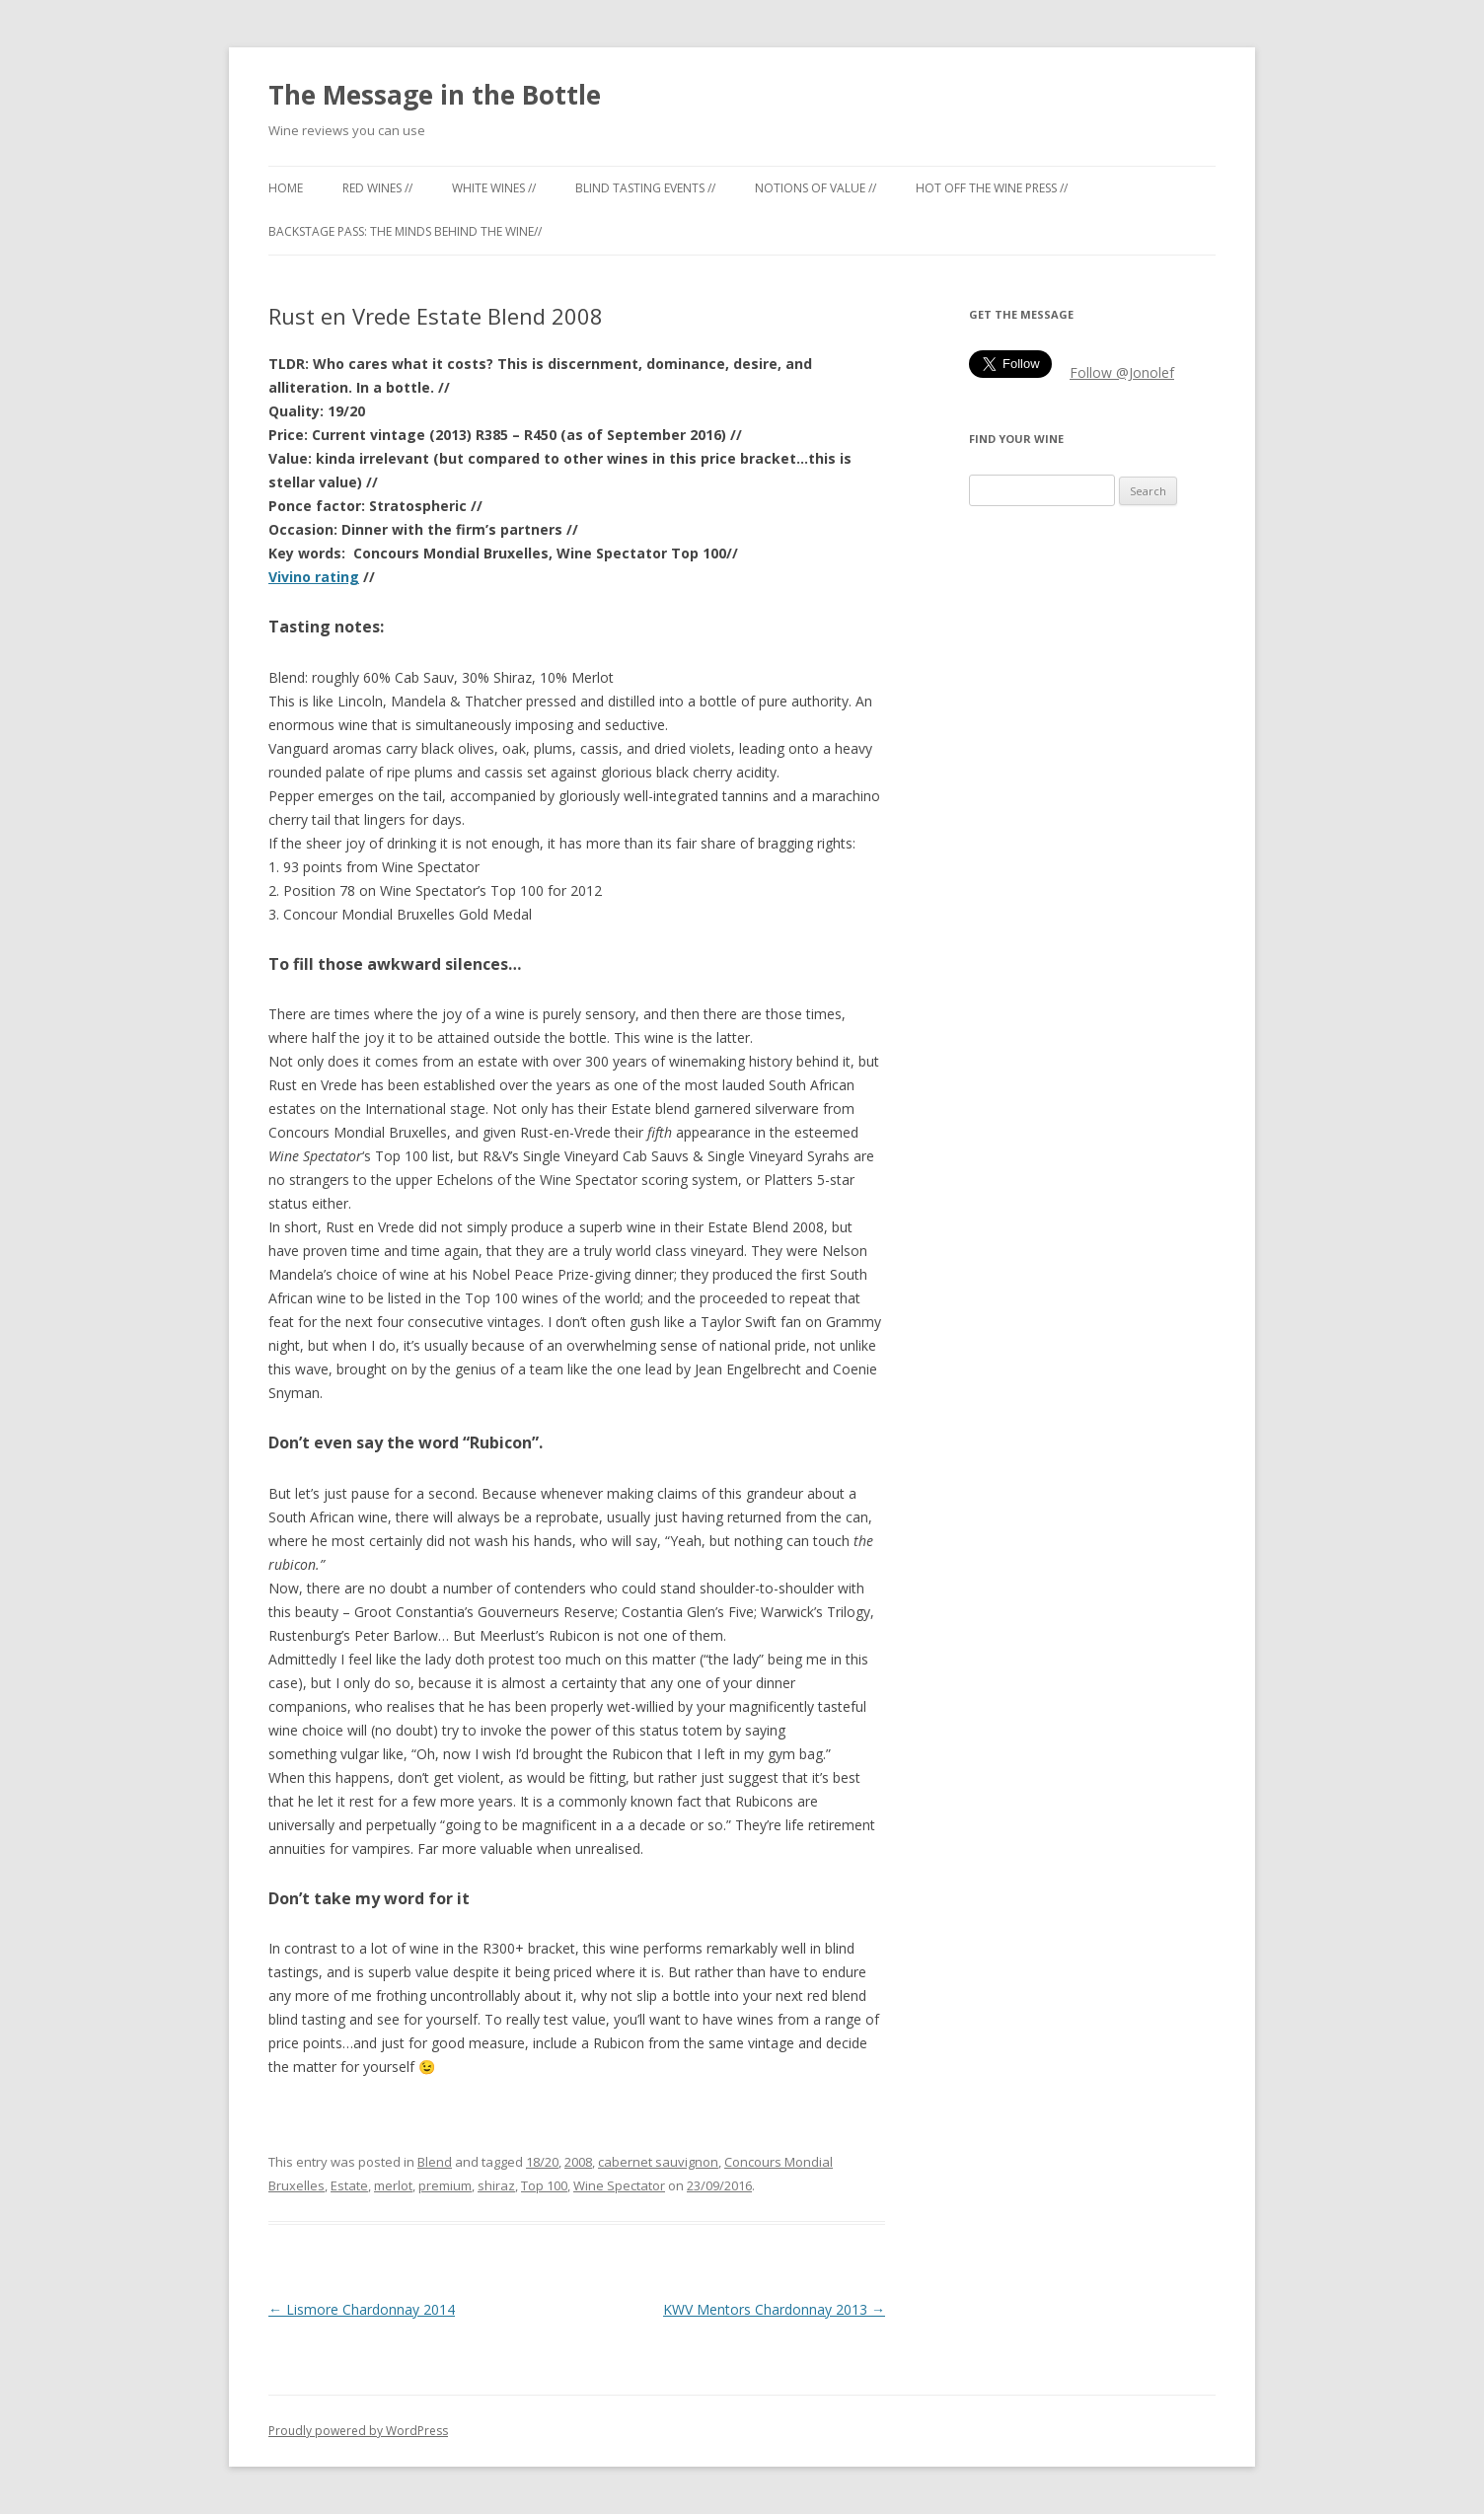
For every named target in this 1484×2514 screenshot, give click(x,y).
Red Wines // (377, 188)
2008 (578, 2162)
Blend (434, 2162)
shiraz (496, 2185)
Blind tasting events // (645, 188)
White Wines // (494, 188)
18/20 (542, 2162)
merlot (393, 2185)
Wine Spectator (619, 2185)
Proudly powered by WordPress (358, 2430)
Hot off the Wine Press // (992, 188)
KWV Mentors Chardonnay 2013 (774, 2309)
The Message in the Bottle (434, 94)
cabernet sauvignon (658, 2162)
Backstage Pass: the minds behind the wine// (405, 231)
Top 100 (544, 2185)
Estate (349, 2185)
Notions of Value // (815, 188)
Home (285, 188)
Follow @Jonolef (1122, 372)
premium (445, 2185)
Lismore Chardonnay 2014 (361, 2309)
